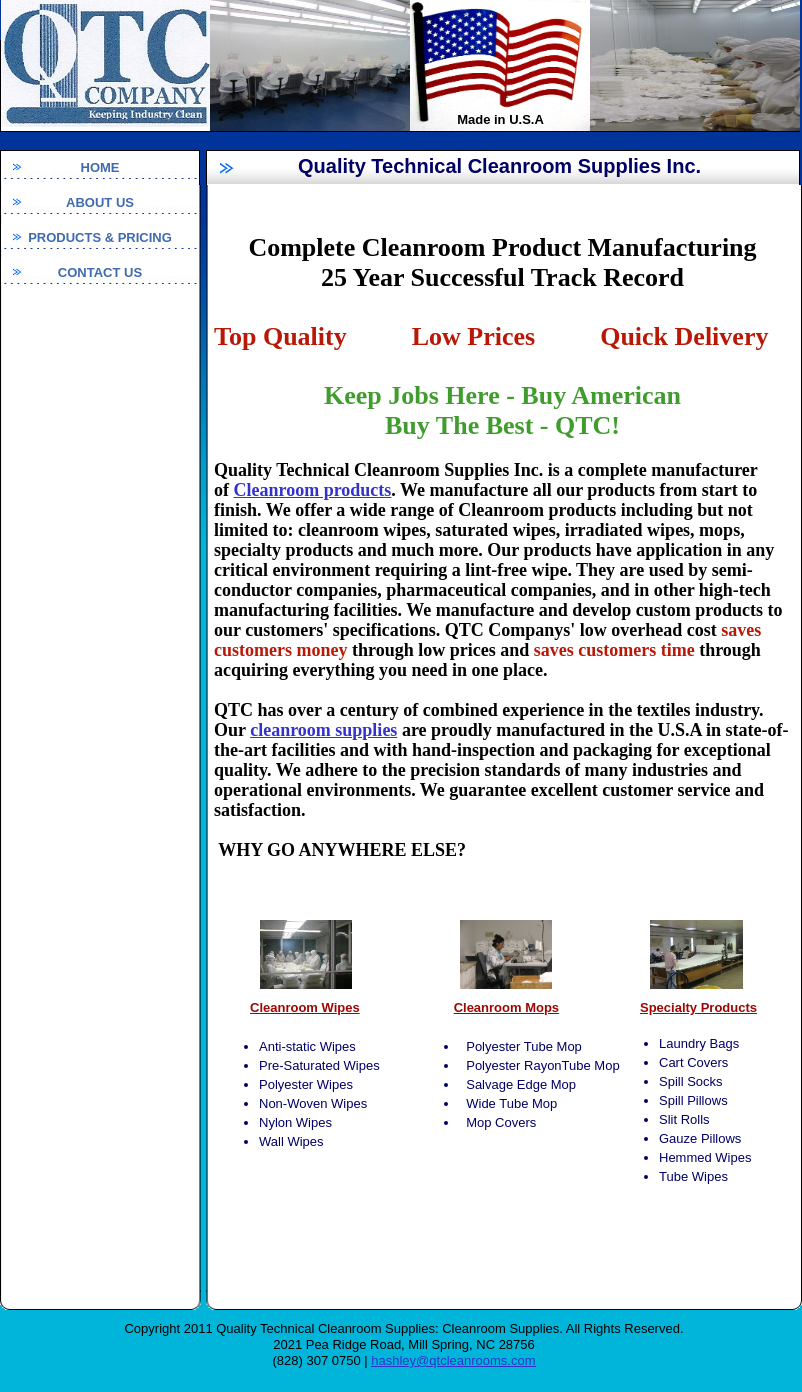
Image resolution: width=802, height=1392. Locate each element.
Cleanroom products (313, 490)
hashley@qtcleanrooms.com (453, 1360)
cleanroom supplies (323, 730)
